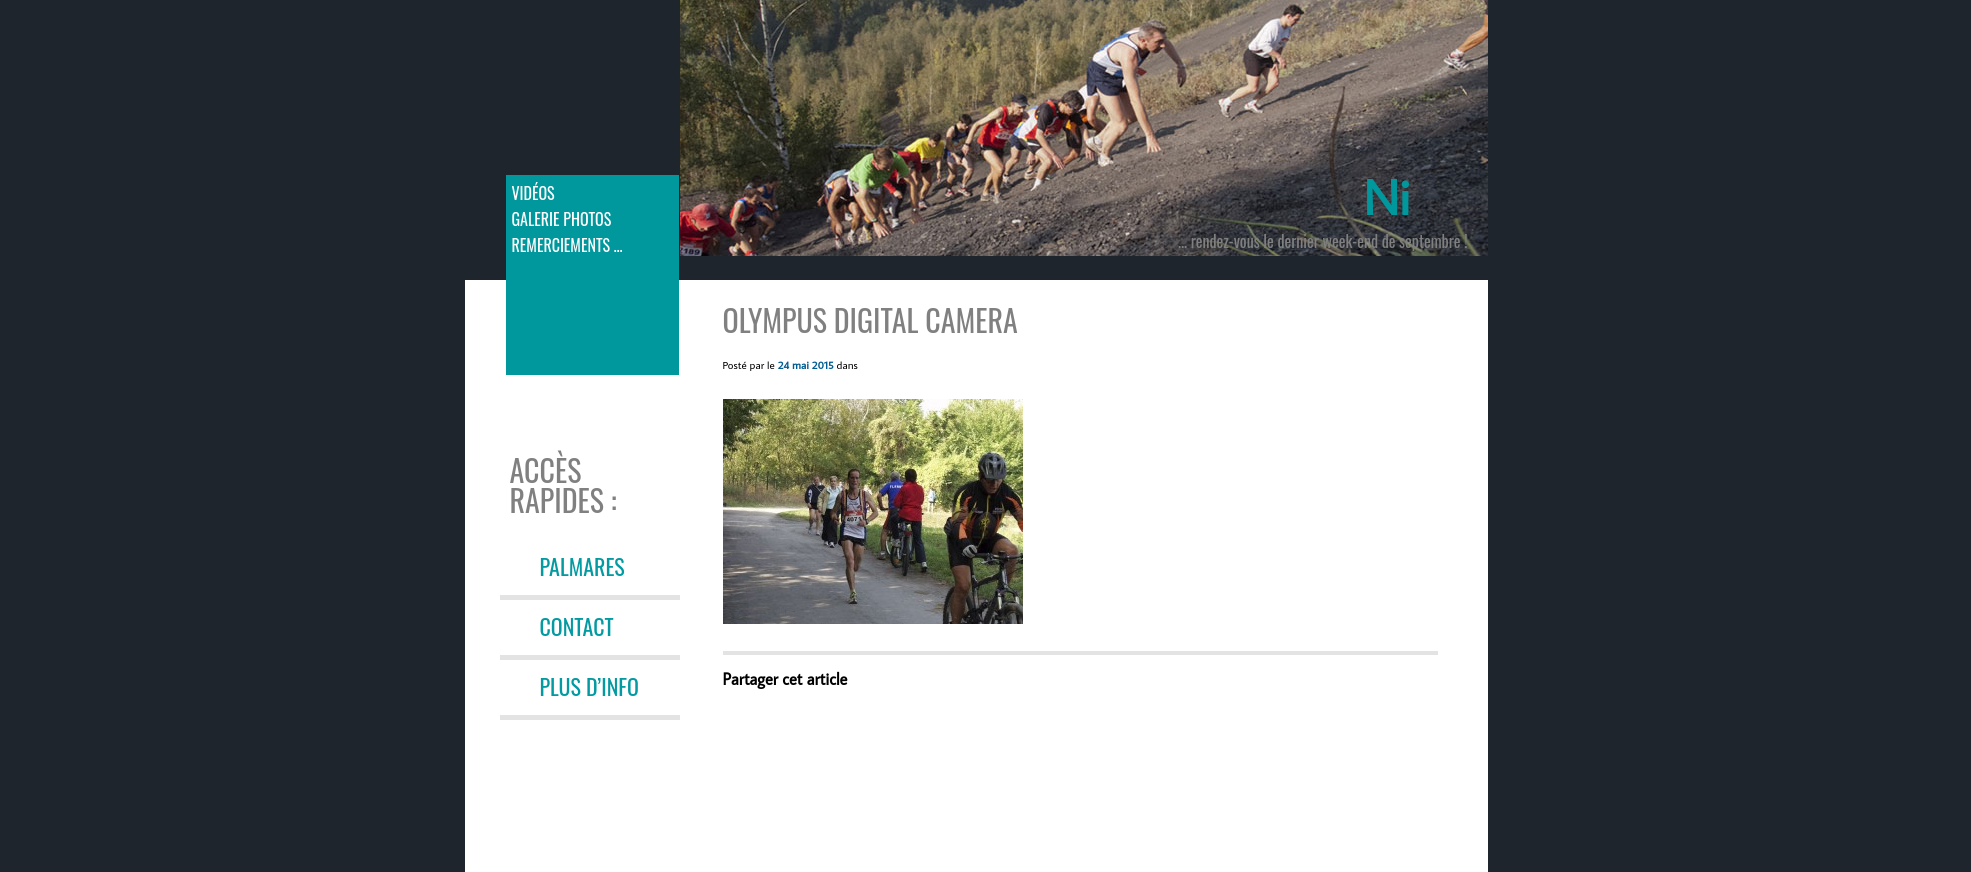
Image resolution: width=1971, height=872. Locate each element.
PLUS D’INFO (589, 686)
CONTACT (577, 626)
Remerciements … (567, 245)
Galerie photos (562, 219)
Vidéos (533, 193)
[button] (873, 511)
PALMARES (582, 566)
